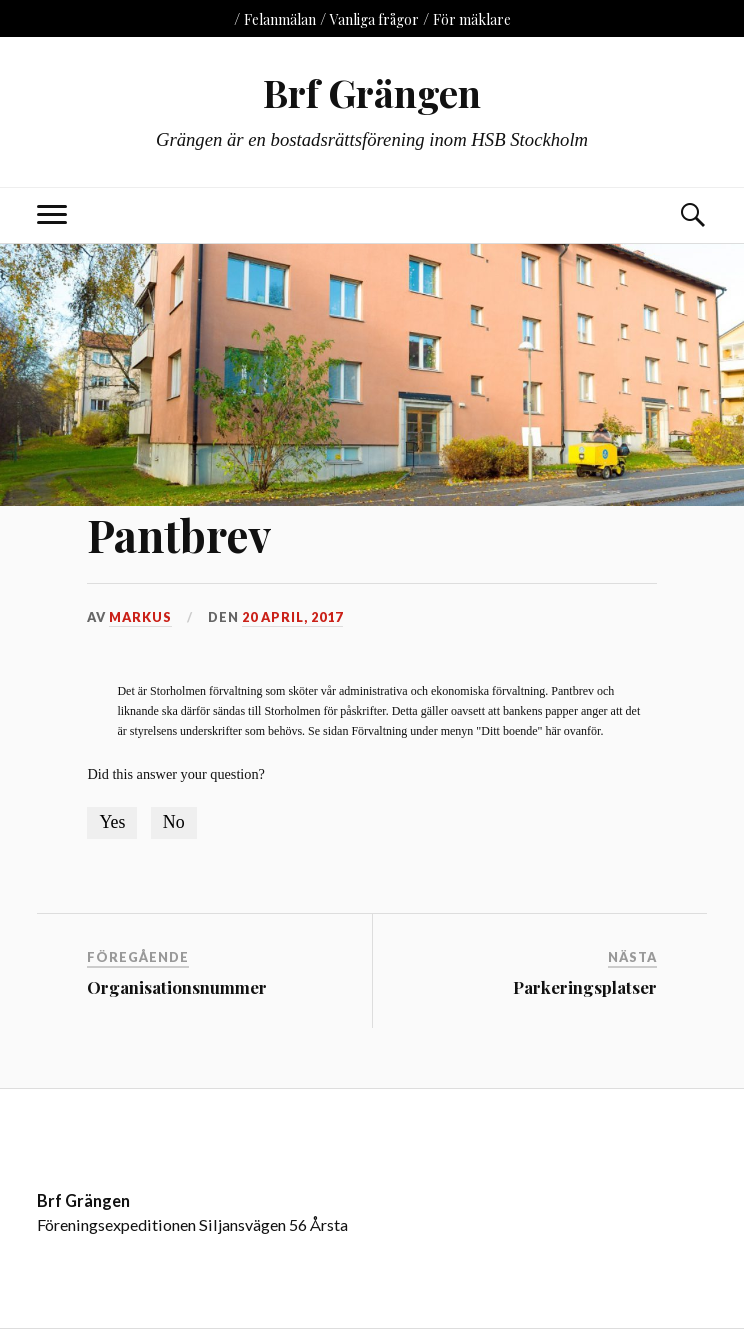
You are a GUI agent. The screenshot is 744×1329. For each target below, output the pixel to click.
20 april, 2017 (292, 617)
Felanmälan (280, 19)
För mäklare (472, 19)
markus (140, 617)
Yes (112, 822)
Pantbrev (179, 534)
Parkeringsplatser (585, 987)
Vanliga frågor (374, 19)
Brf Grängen (372, 92)
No (174, 822)
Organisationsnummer (177, 987)
